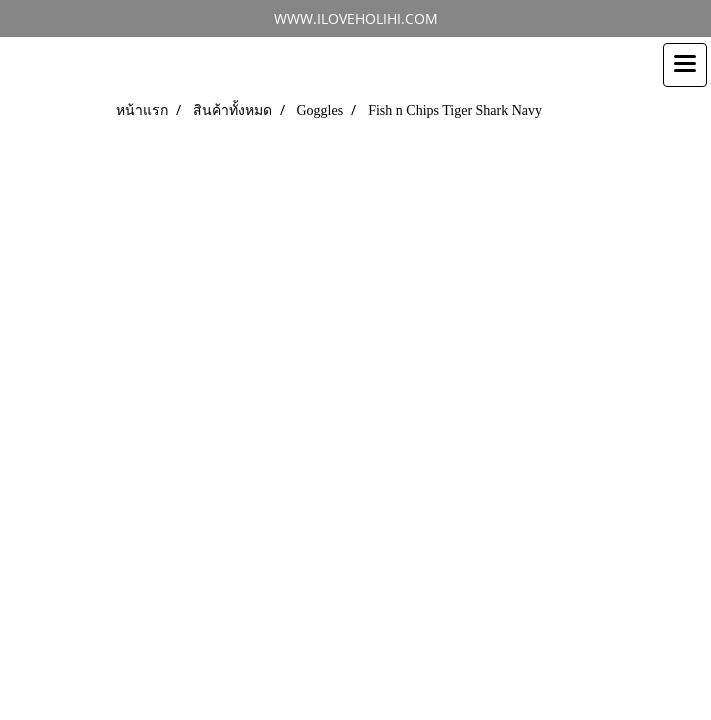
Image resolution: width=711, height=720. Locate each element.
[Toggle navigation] (685, 65)
